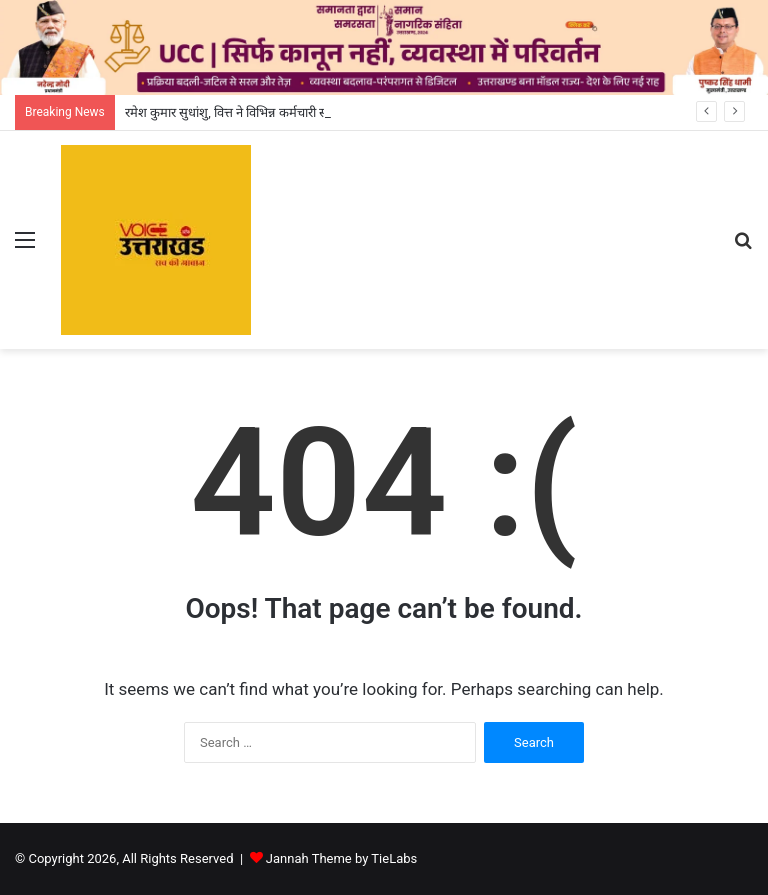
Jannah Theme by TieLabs (341, 858)
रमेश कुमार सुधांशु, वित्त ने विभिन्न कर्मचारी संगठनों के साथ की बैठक (279, 112)
